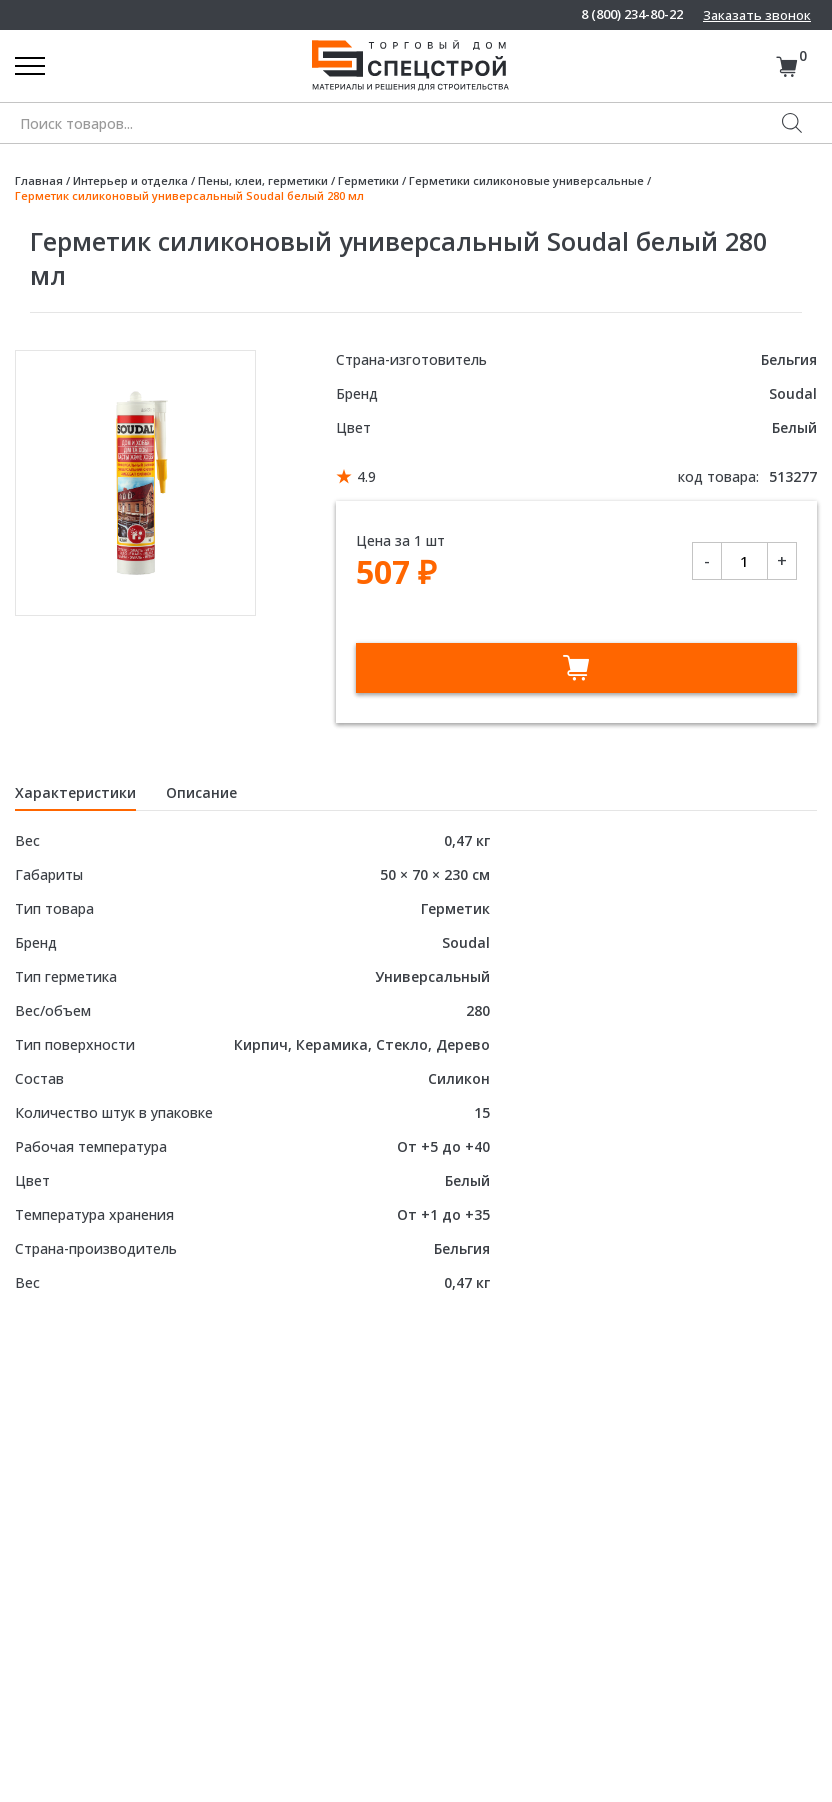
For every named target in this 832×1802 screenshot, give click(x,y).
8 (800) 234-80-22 (632, 14)
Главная (39, 180)
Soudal (793, 393)
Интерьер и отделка (130, 180)
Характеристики (75, 792)
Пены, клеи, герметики (263, 180)
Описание (201, 792)
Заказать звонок (757, 15)
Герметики (368, 180)
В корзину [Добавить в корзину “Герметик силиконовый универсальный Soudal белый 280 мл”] (576, 668)
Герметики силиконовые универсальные (526, 180)
